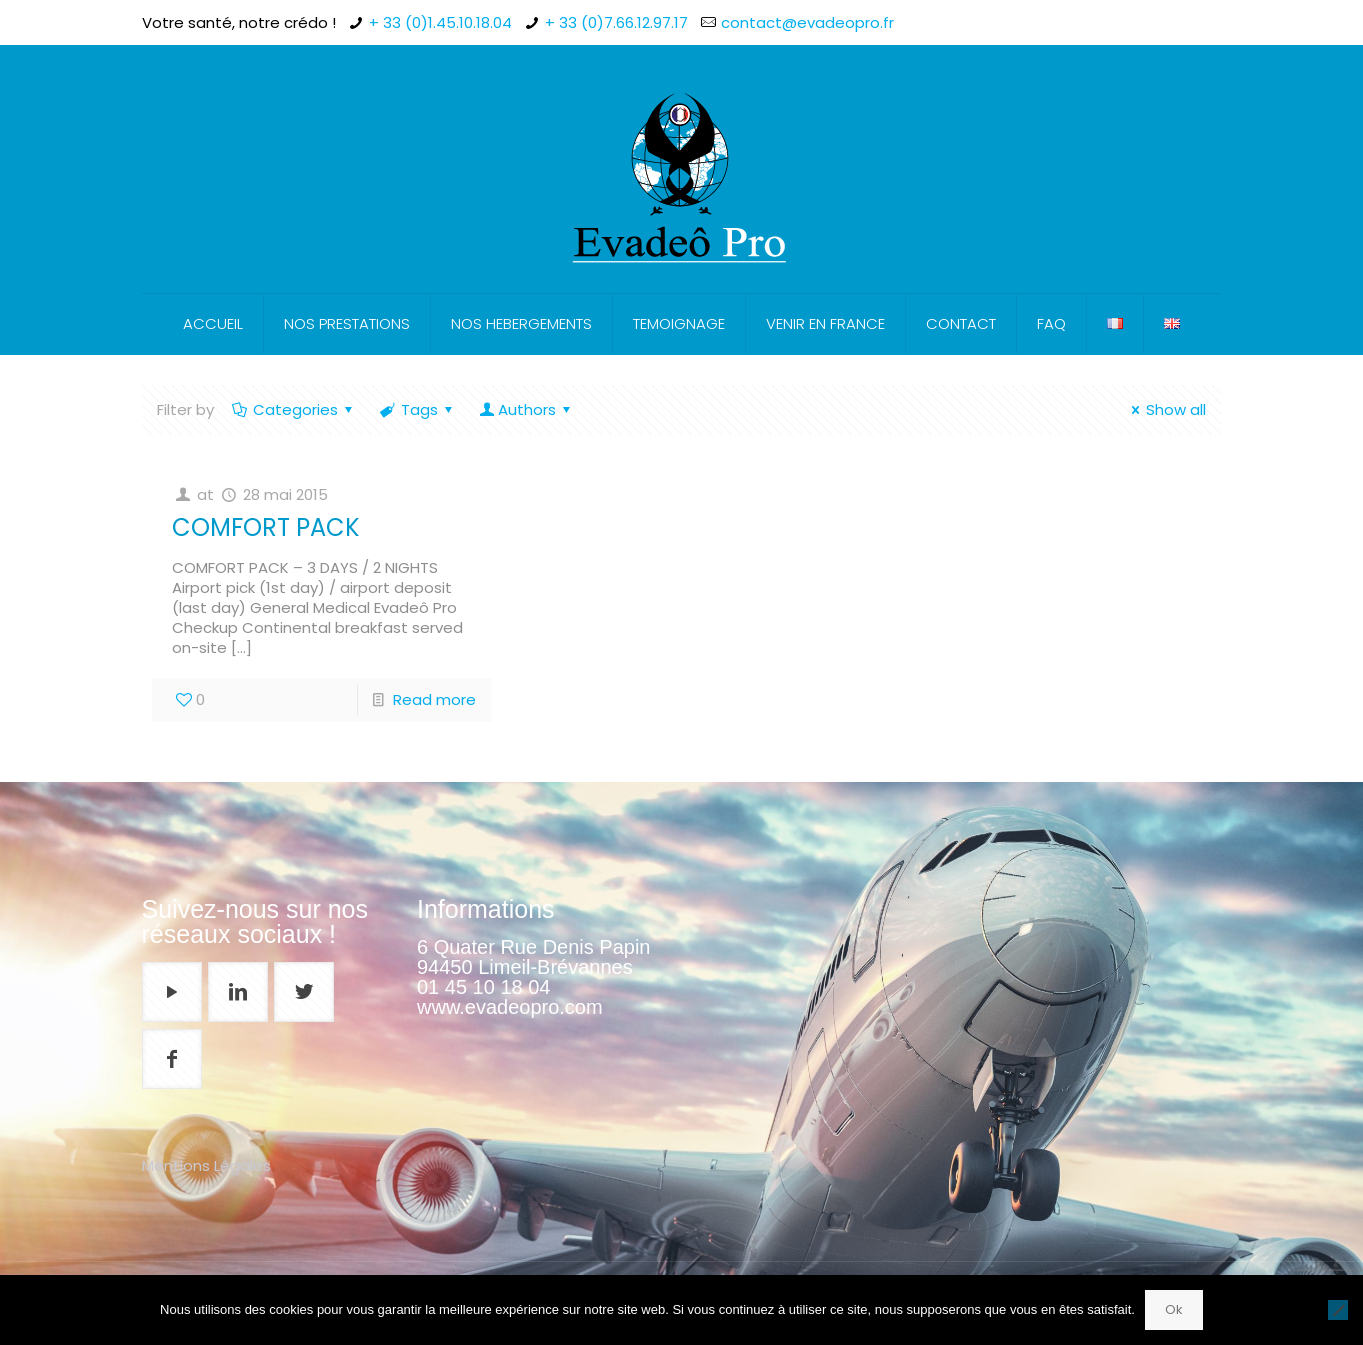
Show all (1165, 409)
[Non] (1338, 1310)
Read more (434, 699)
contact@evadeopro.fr (807, 22)
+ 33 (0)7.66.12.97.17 (616, 22)
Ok (1174, 1309)
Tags (418, 409)
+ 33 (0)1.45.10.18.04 (440, 22)
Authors (527, 409)
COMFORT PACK (266, 527)
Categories (294, 409)
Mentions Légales (206, 1165)
